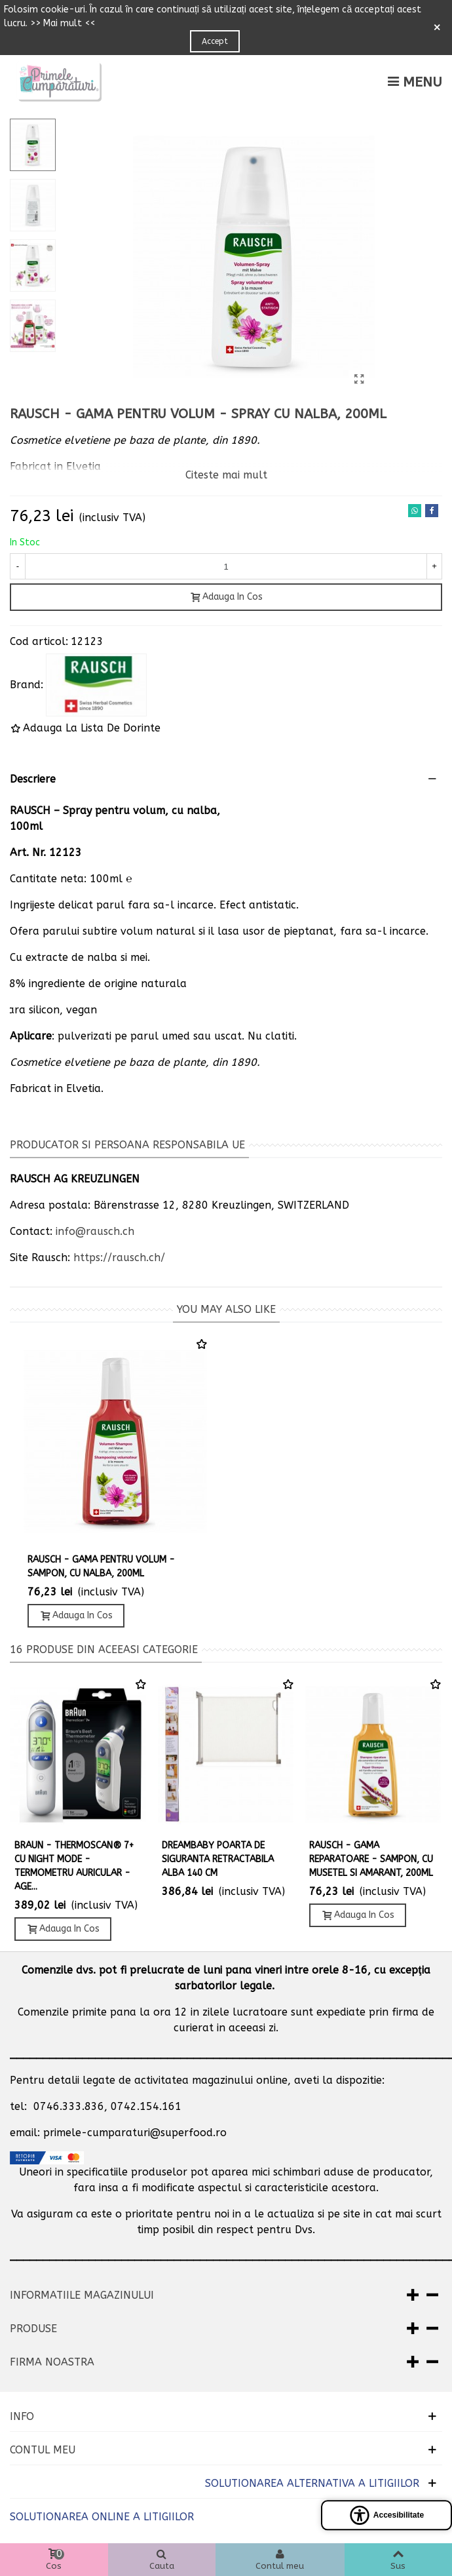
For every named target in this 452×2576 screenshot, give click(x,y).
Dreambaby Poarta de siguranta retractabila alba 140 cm (218, 1859)
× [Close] (437, 27)
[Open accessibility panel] (386, 2515)
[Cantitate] (226, 566)
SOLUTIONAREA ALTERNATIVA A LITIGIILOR (312, 2483)
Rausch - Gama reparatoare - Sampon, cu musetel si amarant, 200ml (371, 1859)
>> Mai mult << (62, 23)
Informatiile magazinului (82, 2295)
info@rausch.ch (95, 1231)
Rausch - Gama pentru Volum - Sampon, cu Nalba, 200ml (101, 1566)
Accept (215, 41)
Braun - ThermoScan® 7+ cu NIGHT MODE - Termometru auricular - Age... (74, 1866)
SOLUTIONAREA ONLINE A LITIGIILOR (102, 2516)
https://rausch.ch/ (119, 1257)
